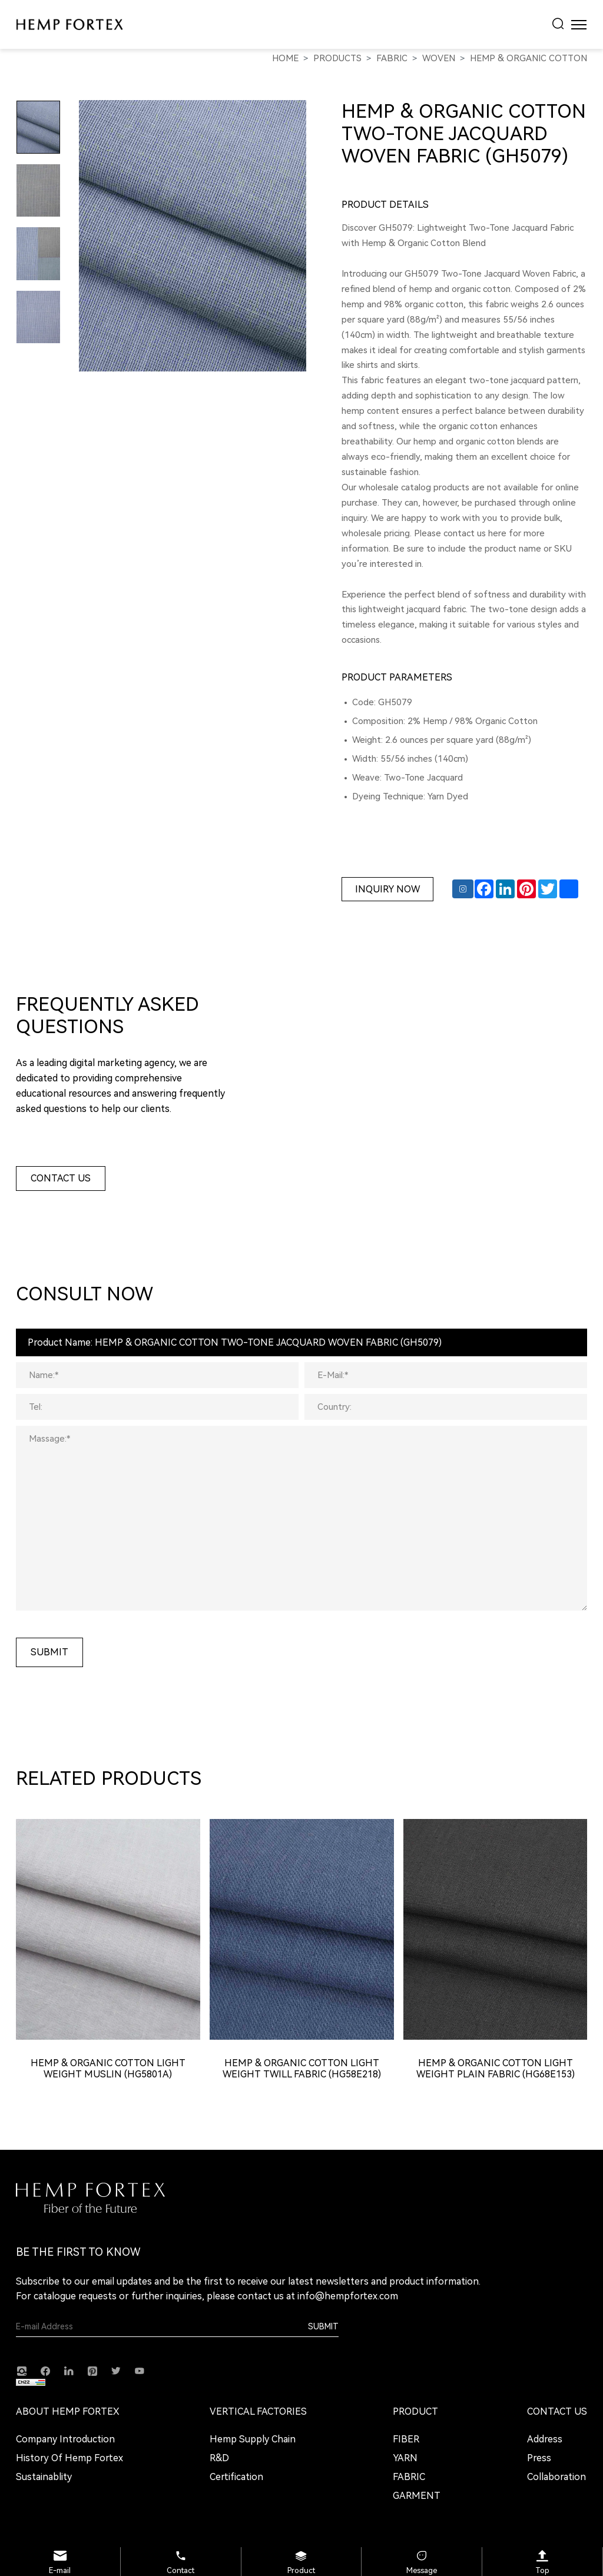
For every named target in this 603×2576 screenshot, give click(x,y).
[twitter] (116, 2370)
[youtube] (139, 2370)
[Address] (557, 2439)
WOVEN (438, 58)
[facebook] (45, 2370)
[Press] (557, 2458)
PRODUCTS (337, 58)
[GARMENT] (416, 2496)
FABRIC (391, 58)
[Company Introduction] (69, 2439)
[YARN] (416, 2458)
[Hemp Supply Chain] (258, 2439)
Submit (323, 2326)
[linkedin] (69, 2370)
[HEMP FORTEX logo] (69, 24)
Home (285, 58)
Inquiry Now (387, 889)
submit (49, 1652)
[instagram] (22, 2370)
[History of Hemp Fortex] (69, 2458)
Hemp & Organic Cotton (528, 58)
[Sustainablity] (69, 2477)
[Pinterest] (92, 2370)
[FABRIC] (416, 2477)
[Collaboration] (557, 2477)
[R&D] (258, 2458)
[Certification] (258, 2477)
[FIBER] (416, 2439)
